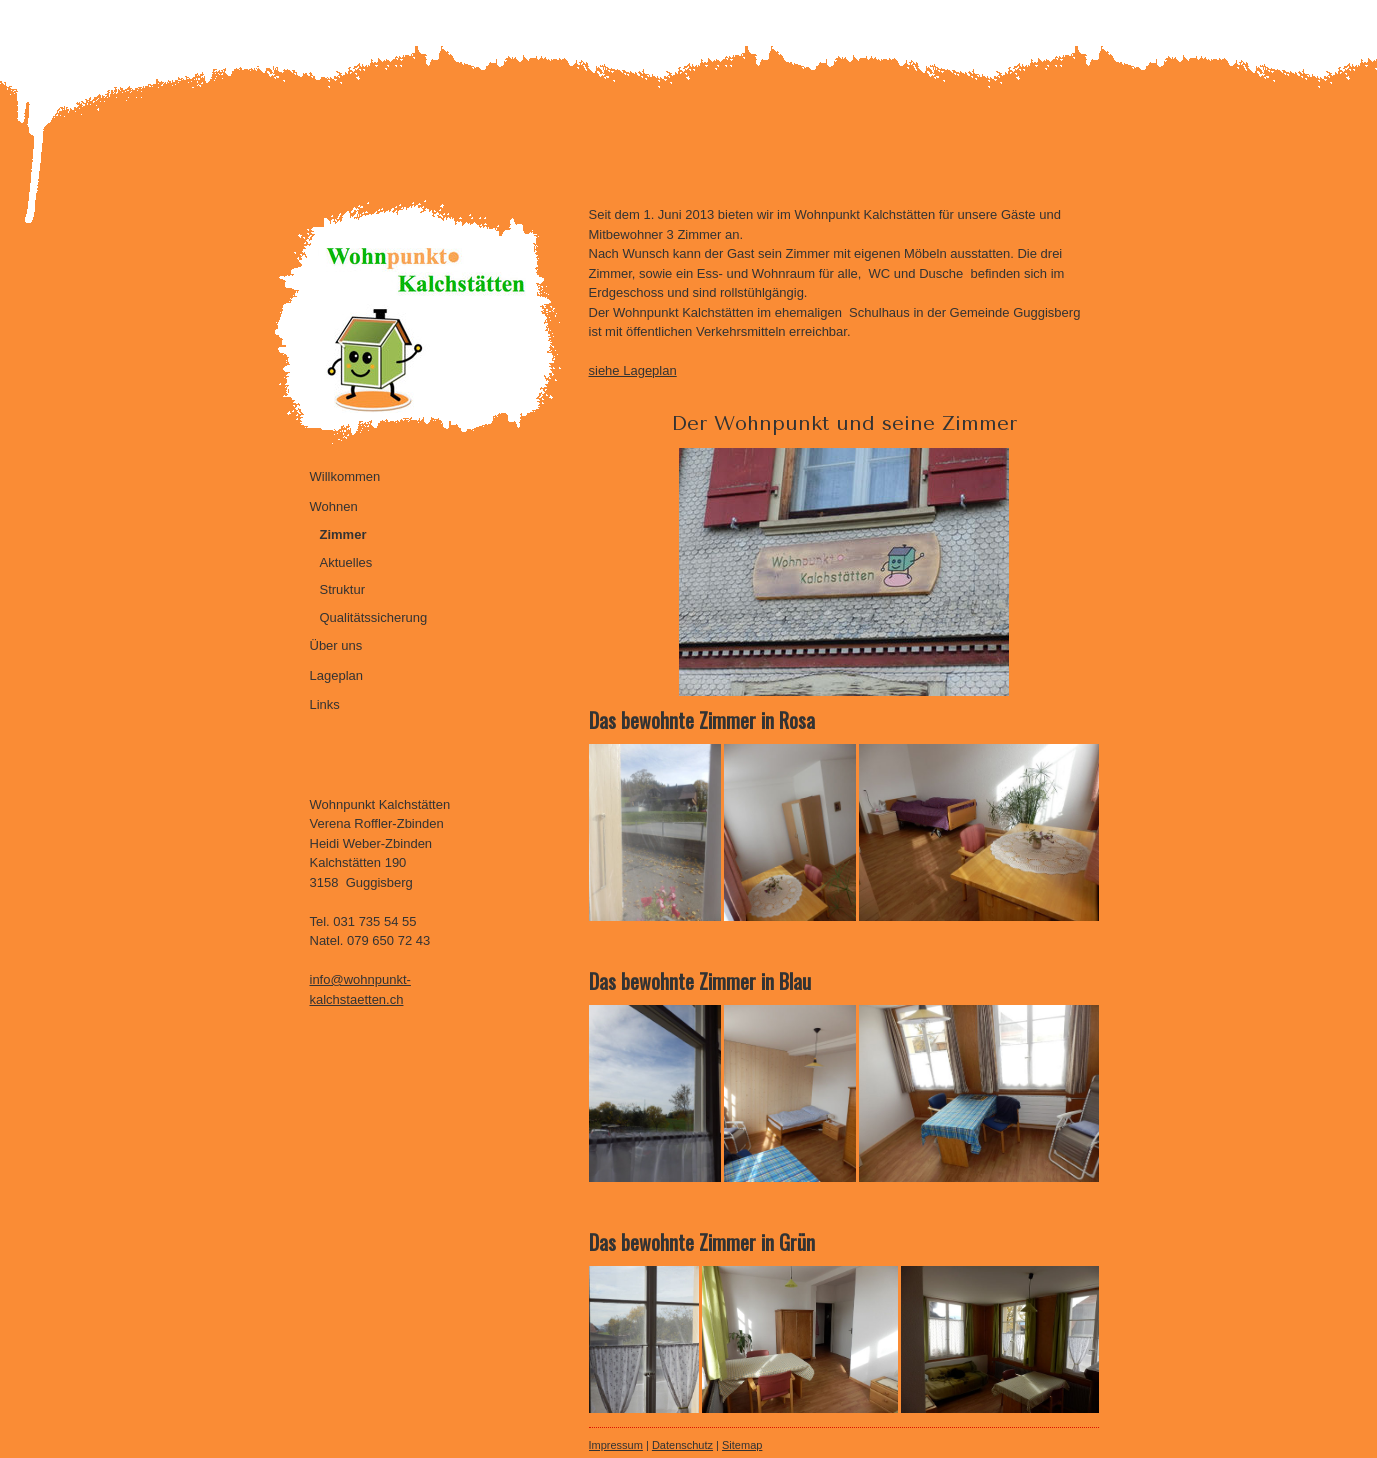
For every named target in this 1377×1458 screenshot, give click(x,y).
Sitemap (742, 1445)
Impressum (616, 1445)
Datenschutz (682, 1445)
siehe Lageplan (633, 370)
